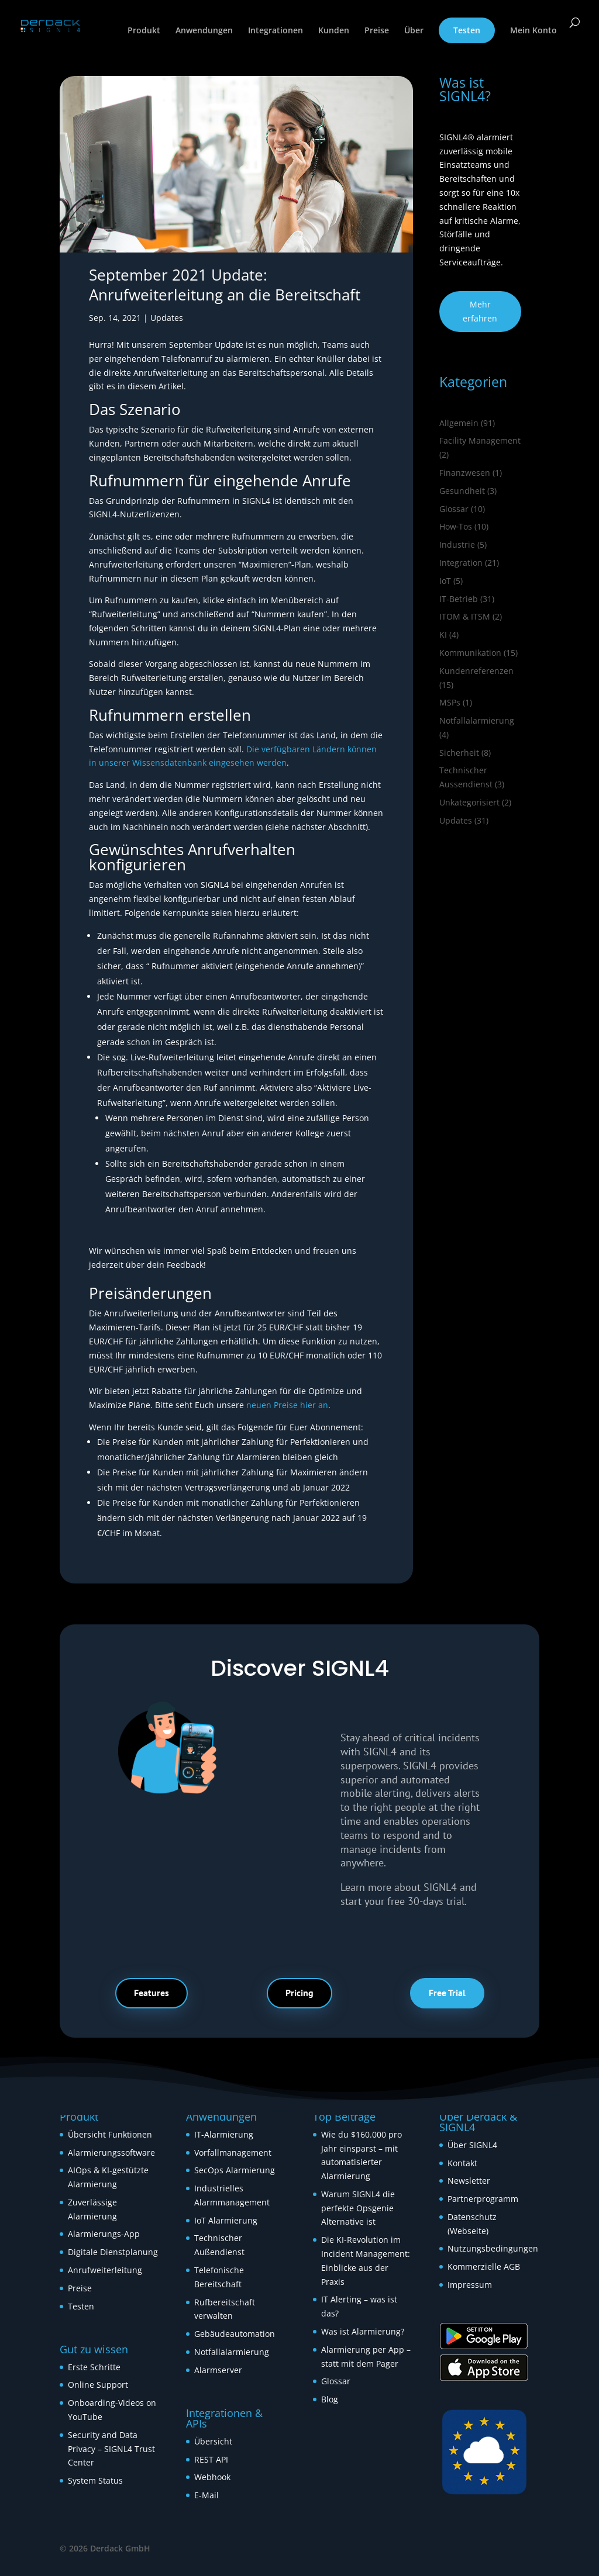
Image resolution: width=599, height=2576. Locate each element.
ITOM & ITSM (464, 616)
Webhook (212, 2476)
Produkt (144, 31)
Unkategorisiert (469, 802)
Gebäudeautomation (234, 2333)
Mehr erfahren (480, 311)
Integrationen (275, 31)
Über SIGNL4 (472, 2144)
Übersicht (213, 2441)
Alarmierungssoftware (111, 2152)
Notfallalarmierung (476, 720)
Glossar (454, 508)
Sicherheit (459, 752)
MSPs (449, 702)
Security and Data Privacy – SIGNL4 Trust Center (111, 2448)
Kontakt (462, 2163)
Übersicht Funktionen (110, 2134)
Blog (329, 2399)
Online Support (98, 2384)
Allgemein (458, 422)
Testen (466, 30)
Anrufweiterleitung (105, 2270)
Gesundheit (462, 490)
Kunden (333, 31)
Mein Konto (533, 31)
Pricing (299, 1992)
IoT (445, 580)
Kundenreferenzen (476, 670)
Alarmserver (218, 2370)
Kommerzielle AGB (483, 2266)
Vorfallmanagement (232, 2152)
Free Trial (447, 1992)
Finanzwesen (464, 472)
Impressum (469, 2284)
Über (414, 31)
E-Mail (206, 2495)
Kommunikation (470, 652)
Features (151, 1992)
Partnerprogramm (482, 2198)
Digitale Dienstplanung (113, 2251)
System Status (95, 2480)
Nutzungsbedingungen (492, 2248)
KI (443, 634)
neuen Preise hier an (287, 1404)
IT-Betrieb (458, 598)
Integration (461, 562)
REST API (211, 2459)
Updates (166, 317)
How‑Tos (456, 526)
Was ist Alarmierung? (362, 2331)
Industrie (457, 544)
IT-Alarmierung (223, 2134)
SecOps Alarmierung (234, 2170)
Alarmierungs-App (104, 2233)
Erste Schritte (94, 2367)
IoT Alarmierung (225, 2220)
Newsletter (468, 2180)
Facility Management (480, 440)
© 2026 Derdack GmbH (105, 2548)
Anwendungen (204, 31)
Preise (376, 31)
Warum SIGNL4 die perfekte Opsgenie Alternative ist (358, 2208)
